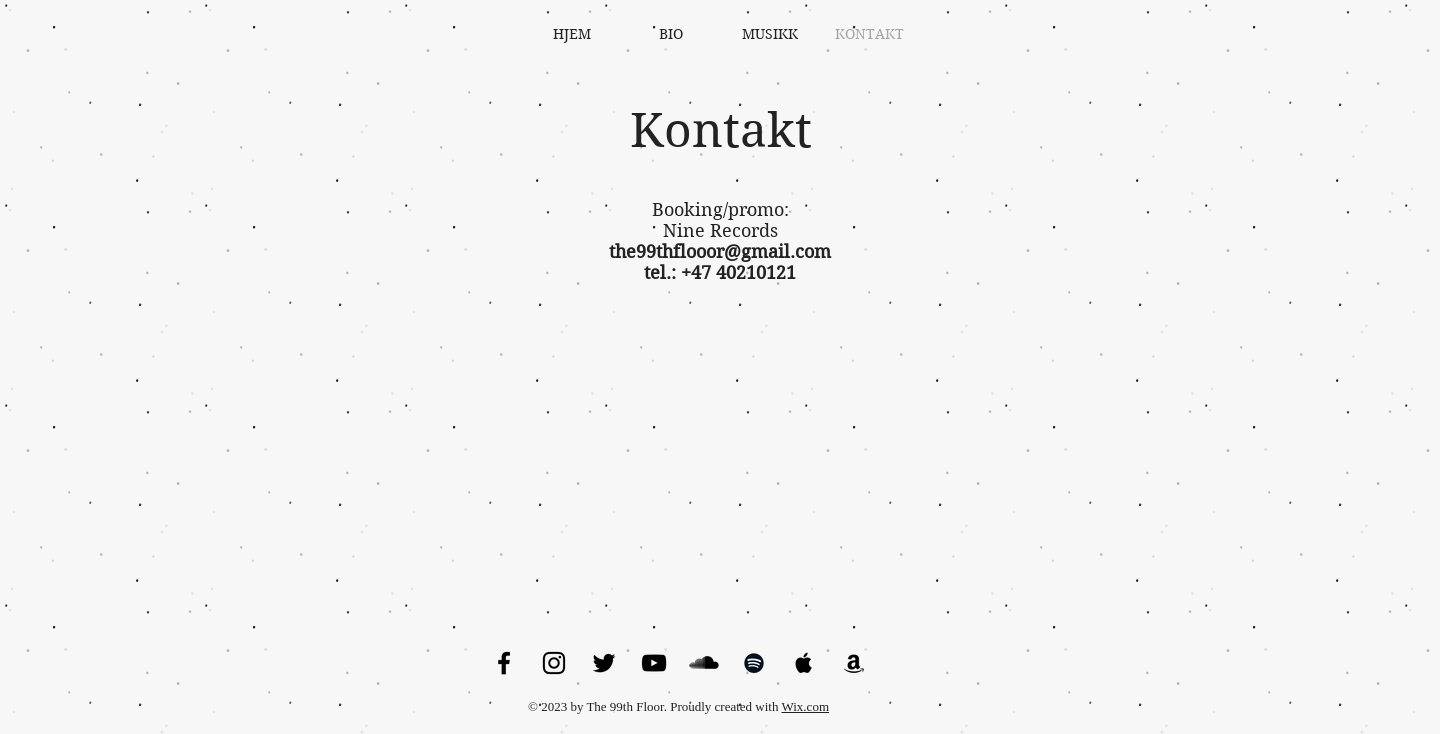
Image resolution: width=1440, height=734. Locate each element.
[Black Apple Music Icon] (804, 663)
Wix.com (806, 706)
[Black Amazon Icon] (854, 663)
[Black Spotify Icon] (754, 663)
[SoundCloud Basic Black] (704, 663)
